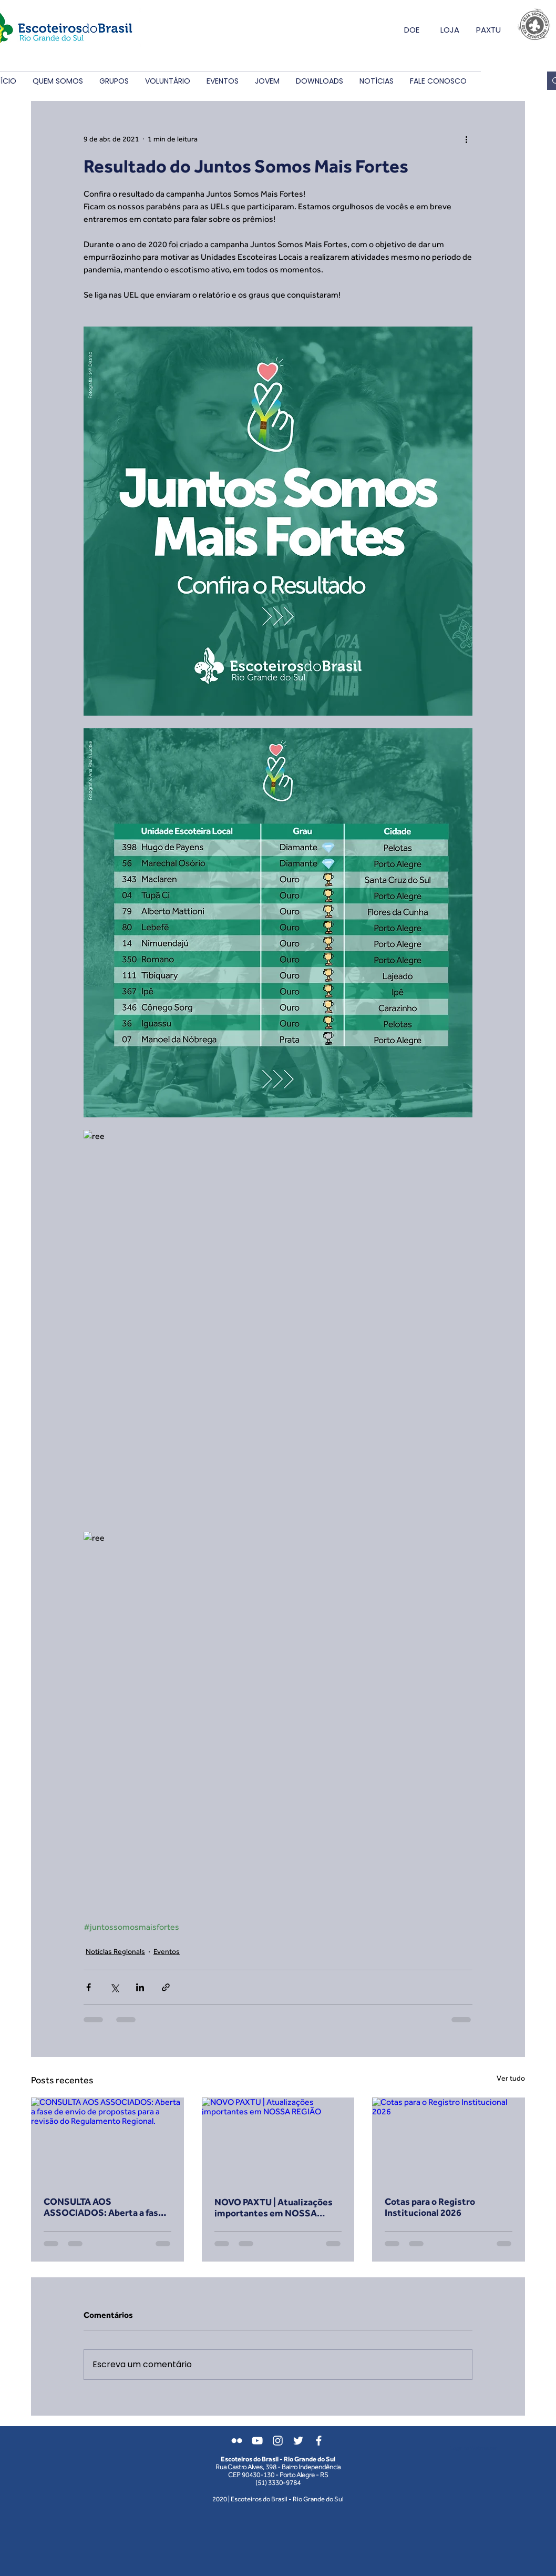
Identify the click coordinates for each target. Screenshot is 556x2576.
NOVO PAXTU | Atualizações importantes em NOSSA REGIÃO (273, 2207)
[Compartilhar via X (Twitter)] (114, 1987)
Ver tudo (511, 2078)
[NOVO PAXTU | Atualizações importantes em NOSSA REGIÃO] (278, 2141)
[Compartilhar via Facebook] (89, 1987)
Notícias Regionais (115, 1951)
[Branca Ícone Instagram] (277, 2440)
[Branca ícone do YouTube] (257, 2440)
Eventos (166, 1951)
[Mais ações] (466, 139)
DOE (411, 29)
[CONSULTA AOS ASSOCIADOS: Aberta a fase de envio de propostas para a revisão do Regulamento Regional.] (107, 2140)
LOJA (449, 29)
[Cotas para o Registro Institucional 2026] (448, 2140)
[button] (57, 81)
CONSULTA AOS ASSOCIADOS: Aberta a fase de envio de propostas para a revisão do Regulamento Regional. (103, 2207)
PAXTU (488, 29)
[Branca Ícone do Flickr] (236, 2440)
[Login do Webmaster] (473, 2448)
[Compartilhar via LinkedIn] (140, 1987)
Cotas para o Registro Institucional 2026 (430, 2207)
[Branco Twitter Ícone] (298, 2440)
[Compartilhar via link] (166, 1987)
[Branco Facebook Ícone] (318, 2440)
